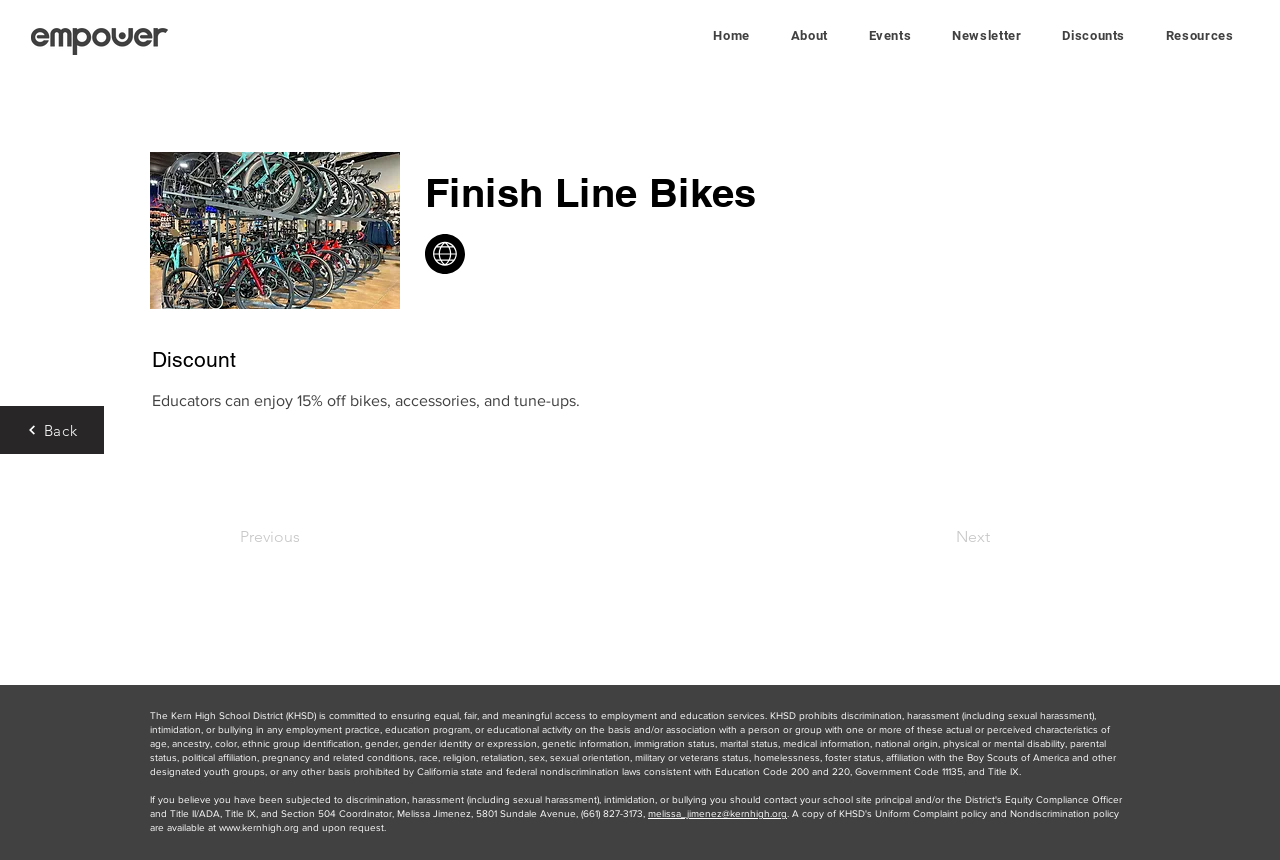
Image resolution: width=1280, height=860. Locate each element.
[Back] (52, 430)
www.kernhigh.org (259, 827)
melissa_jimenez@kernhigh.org (717, 813)
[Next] (940, 537)
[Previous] (305, 537)
